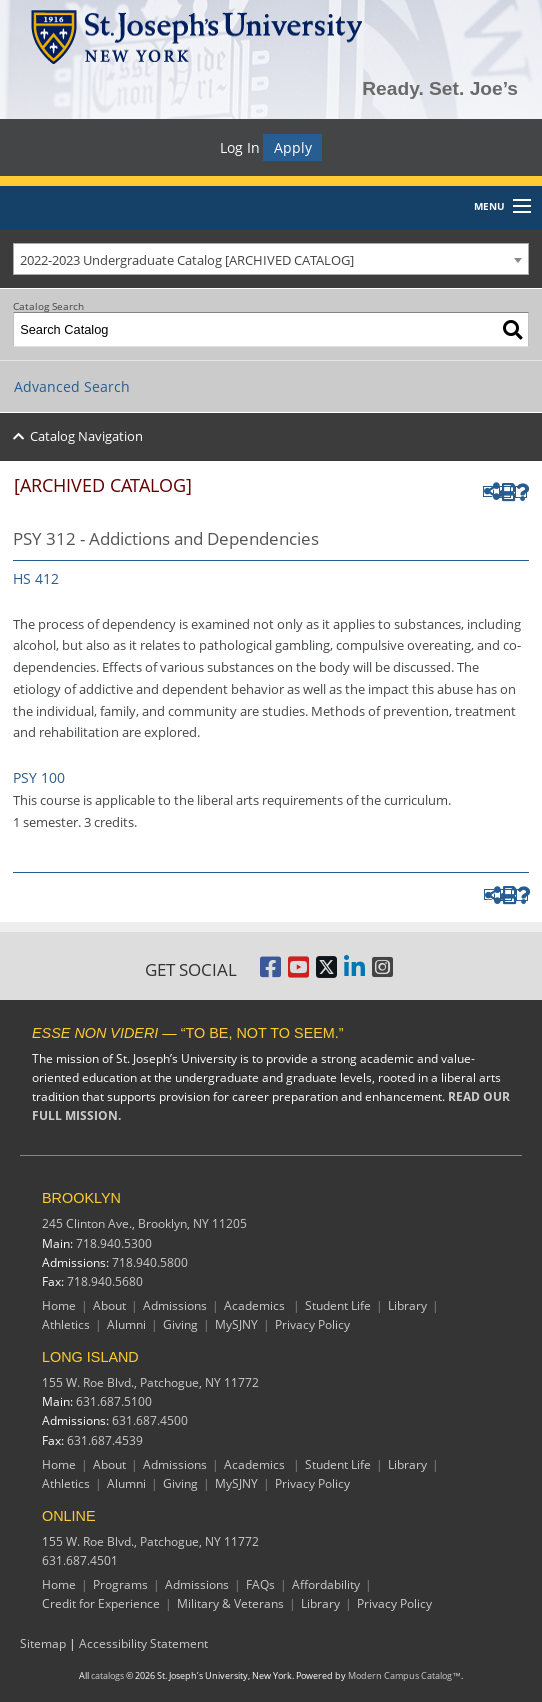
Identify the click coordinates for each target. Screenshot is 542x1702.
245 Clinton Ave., (144, 1223)
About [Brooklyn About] (109, 1305)
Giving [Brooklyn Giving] (180, 1324)
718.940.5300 (114, 1243)
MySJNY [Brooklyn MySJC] (236, 1324)
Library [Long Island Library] (407, 1464)
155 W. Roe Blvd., (150, 1382)
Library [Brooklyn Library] (407, 1305)
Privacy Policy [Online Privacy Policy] (394, 1603)
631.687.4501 (80, 1560)
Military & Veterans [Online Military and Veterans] (230, 1603)
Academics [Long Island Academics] (256, 1464)
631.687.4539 (105, 1440)
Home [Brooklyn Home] (59, 1305)
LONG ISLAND (90, 1357)
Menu (489, 206)
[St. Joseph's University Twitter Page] (326, 972)
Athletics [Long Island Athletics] (66, 1483)
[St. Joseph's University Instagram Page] (382, 972)
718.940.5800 (150, 1262)
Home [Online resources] (59, 1584)
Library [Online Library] (320, 1603)
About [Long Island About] (109, 1464)
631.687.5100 (114, 1401)
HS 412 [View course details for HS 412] (36, 578)
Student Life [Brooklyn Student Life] (338, 1305)
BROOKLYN (81, 1198)
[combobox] (271, 259)
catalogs (107, 1676)
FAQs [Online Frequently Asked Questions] (260, 1584)
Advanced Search (72, 386)
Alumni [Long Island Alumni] (126, 1483)
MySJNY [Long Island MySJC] (236, 1483)
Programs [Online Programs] (120, 1584)
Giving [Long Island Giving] (180, 1483)
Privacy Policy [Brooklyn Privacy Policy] (312, 1324)
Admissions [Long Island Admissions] (175, 1464)
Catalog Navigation (86, 436)
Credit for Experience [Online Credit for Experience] (101, 1603)
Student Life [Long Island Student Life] (338, 1464)
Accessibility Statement (143, 1643)
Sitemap (43, 1643)
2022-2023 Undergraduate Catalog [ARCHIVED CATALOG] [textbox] (187, 260)
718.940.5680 (105, 1281)
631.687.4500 (150, 1420)
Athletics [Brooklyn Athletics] (66, 1324)
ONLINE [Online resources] (69, 1516)
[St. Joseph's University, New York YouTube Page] (298, 972)
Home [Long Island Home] (59, 1464)
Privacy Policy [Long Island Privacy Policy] (312, 1483)
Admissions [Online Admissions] (197, 1584)
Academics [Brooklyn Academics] (256, 1305)
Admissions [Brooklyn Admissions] (175, 1305)
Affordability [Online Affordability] (326, 1584)
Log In (240, 147)
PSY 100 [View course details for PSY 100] (39, 777)
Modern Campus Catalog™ (404, 1676)
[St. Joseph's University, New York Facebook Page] (270, 972)
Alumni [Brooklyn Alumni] (126, 1324)
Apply (293, 147)
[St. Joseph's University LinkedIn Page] (354, 972)
